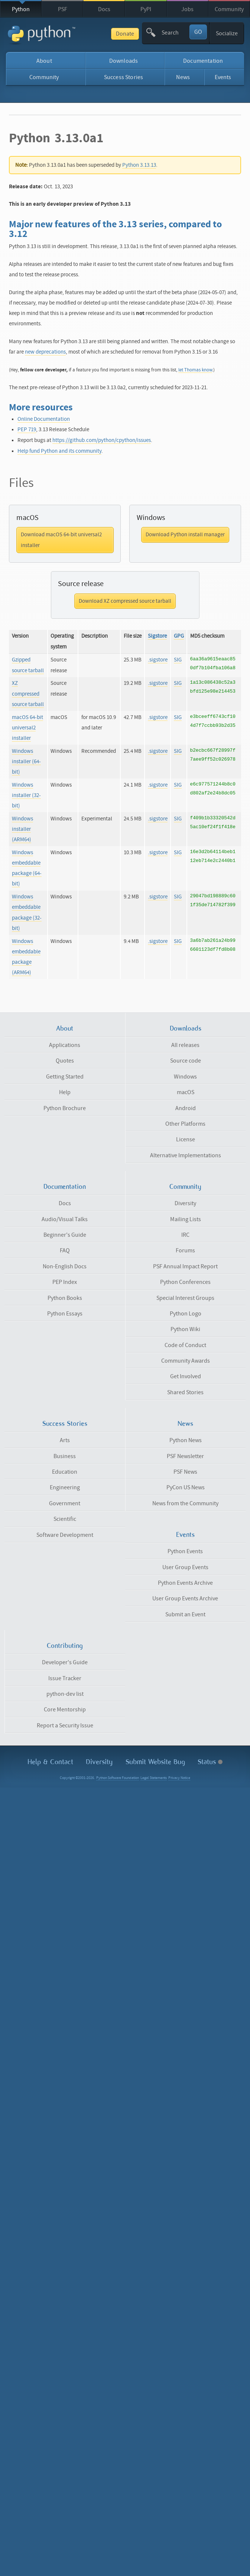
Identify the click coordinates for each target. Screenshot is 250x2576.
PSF (62, 9)
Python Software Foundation (117, 1778)
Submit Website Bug (155, 1761)
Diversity (185, 1203)
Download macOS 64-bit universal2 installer (61, 539)
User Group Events (185, 1567)
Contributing (65, 1645)
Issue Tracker (64, 1678)
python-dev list (65, 1694)
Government (64, 1503)
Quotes (65, 1060)
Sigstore (157, 636)
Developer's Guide (65, 1662)
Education (64, 1471)
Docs (104, 9)
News (183, 77)
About (44, 61)
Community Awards (185, 1360)
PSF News (185, 1471)
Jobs (187, 9)
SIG (178, 660)
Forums (185, 1250)
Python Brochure (64, 1108)
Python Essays (64, 1313)
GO (198, 32)
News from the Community (185, 1503)
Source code (185, 1060)
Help (65, 1092)
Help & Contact (50, 1761)
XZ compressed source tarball (28, 693)
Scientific (64, 1519)
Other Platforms (185, 1124)
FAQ (65, 1250)
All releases (185, 1045)
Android (185, 1108)
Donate (125, 33)
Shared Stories (185, 1392)
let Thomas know (195, 370)
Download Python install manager (185, 534)
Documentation (203, 61)
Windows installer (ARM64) (22, 829)
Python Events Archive (185, 1583)
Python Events (185, 1551)
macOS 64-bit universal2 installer (27, 727)
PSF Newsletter (185, 1456)
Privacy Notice (179, 1778)
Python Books (65, 1298)
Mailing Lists (185, 1219)
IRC (185, 1235)
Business (64, 1456)
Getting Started (65, 1076)
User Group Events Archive (185, 1598)
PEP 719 (26, 429)
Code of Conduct (185, 1345)
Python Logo (185, 1313)
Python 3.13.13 (139, 165)
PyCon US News (185, 1487)
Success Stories (123, 77)
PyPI (145, 9)
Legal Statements (153, 1778)
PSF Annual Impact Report (185, 1266)
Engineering (65, 1487)
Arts (65, 1440)
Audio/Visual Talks (65, 1219)
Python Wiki (185, 1329)
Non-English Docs (65, 1266)
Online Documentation (43, 419)
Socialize (227, 33)
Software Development (64, 1535)
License (185, 1139)
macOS (185, 1092)
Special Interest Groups (185, 1298)
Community (229, 9)
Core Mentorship (65, 1709)
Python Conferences (185, 1282)
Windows (185, 1076)
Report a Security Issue (65, 1725)
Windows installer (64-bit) (26, 761)
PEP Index (64, 1282)
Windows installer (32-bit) (26, 795)
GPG (179, 636)
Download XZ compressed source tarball (125, 601)
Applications (64, 1045)
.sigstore (158, 660)
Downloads (123, 61)
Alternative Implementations (185, 1155)
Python (21, 9)
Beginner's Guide (64, 1235)
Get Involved (185, 1376)
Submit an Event (185, 1614)
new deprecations (45, 352)
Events (223, 77)
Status (210, 1761)
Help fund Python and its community (59, 451)
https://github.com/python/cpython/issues (101, 440)
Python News (185, 1440)
